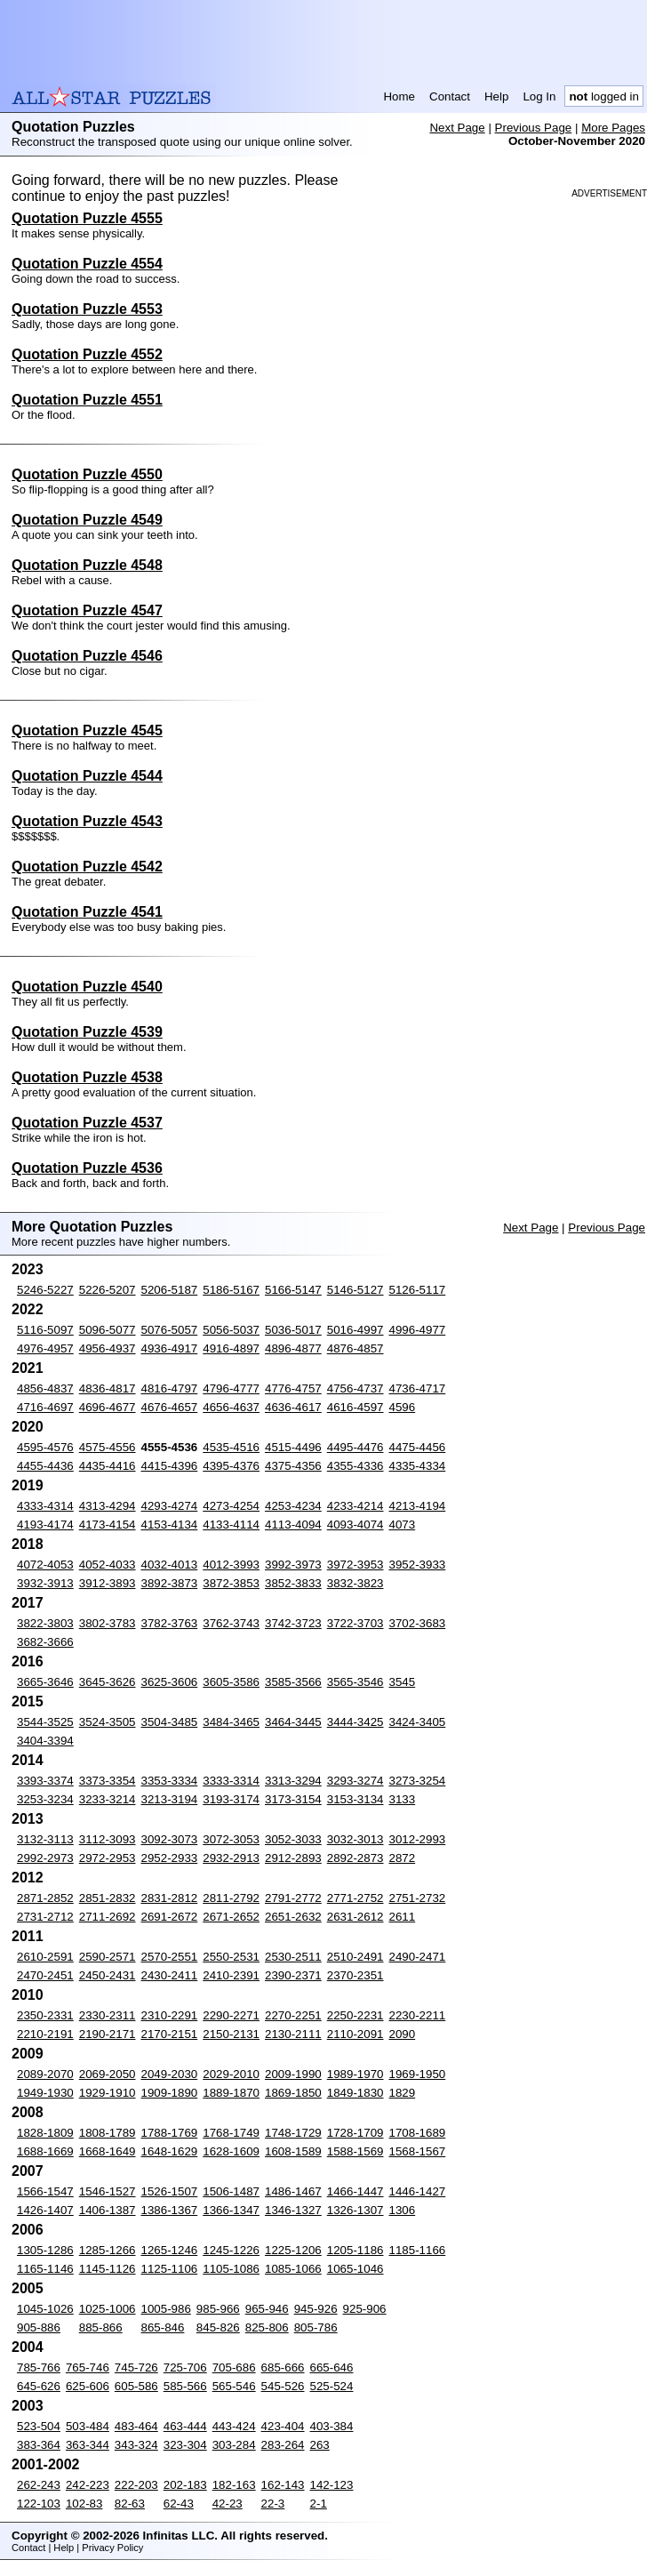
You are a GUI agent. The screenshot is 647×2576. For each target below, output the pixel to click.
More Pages (613, 127)
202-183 (185, 2485)
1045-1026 (45, 2308)
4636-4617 (293, 1407)
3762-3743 (231, 1623)
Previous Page (533, 127)
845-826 (218, 2327)
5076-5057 (169, 1329)
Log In (539, 96)
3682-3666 (45, 1642)
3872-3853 (231, 1583)
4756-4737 (355, 1388)
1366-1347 (231, 2210)
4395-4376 (231, 1466)
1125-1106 (169, 2268)
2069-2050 (107, 2074)
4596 (402, 1407)
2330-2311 (107, 2015)
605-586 (136, 2386)
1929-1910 (107, 2092)
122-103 (38, 2503)
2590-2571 (107, 1956)
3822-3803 (45, 1623)
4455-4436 (45, 1466)
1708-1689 (417, 2132)
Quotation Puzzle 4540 (87, 986)
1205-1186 (355, 2250)
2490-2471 (417, 1956)
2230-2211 (417, 2015)
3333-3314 (231, 1780)
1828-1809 (45, 2132)
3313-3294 (293, 1780)
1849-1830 (355, 2092)
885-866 (101, 2327)
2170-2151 (169, 2034)
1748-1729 (293, 2132)
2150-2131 (231, 2034)
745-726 (136, 2367)
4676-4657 (169, 1407)
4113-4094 (293, 1524)
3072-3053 (231, 1839)
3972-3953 (355, 1564)
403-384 (332, 2426)
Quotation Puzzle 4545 (87, 730)
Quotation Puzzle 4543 (87, 821)
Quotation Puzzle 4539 (87, 1031)
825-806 (267, 2327)
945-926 (316, 2308)
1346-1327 (293, 2210)
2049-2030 (169, 2074)
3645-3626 (107, 1682)
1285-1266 (107, 2250)
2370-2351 (355, 1975)
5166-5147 (293, 1289)
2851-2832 (107, 1898)
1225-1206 (293, 2250)
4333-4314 (45, 1506)
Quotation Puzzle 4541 (87, 911)
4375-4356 (293, 1466)
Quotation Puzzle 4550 (87, 474)
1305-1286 (45, 2250)
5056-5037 (231, 1329)
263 (320, 2445)
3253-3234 (45, 1799)
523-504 (38, 2426)
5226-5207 (107, 1289)
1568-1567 (417, 2151)
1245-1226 (231, 2250)
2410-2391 (231, 1975)
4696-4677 (107, 1407)
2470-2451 (45, 1975)
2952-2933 (169, 1858)
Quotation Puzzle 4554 (87, 263)
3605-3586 (231, 1682)
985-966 (218, 2308)
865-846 (163, 2327)
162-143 (283, 2485)
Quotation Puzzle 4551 (87, 399)
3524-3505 (107, 1722)
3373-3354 (107, 1780)
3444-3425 (355, 1722)
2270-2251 (293, 2015)
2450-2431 (107, 1975)
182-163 (234, 2485)
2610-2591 (45, 1956)
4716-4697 (45, 1407)
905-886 (38, 2327)
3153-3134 (355, 1799)
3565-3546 (355, 1682)
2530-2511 (293, 1956)
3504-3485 (169, 1722)
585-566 (185, 2386)
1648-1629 (169, 2151)
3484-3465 (231, 1722)
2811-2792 (231, 1898)
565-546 (234, 2386)
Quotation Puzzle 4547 (87, 610)
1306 (402, 2210)
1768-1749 (231, 2132)
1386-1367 (169, 2210)
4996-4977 (417, 1329)
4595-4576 (45, 1447)
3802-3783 (107, 1623)
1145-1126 (107, 2268)
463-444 (185, 2426)
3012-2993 (417, 1839)
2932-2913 (231, 1858)
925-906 (365, 2308)
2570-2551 (169, 1956)
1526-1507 (169, 2191)
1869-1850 (293, 2092)
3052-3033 (293, 1839)
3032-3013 (355, 1839)
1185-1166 (417, 2250)
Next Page (456, 127)
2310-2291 (169, 2015)
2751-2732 (417, 1898)
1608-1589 (293, 2151)
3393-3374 (45, 1780)
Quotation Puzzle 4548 (87, 565)
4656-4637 (231, 1407)
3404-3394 (45, 1740)
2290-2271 (231, 2015)
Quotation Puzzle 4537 (87, 1122)
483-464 (136, 2426)
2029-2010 (231, 2074)
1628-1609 (231, 2151)
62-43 (179, 2503)
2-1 (318, 2503)
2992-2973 (45, 1858)
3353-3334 (169, 1780)
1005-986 (166, 2308)
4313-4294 (107, 1506)
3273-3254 (417, 1780)
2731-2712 (45, 1916)
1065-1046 (355, 2268)
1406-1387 (107, 2210)
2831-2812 (169, 1898)
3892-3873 (169, 1583)
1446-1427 (417, 2191)
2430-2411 (169, 1975)
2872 (402, 1858)
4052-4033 (107, 1564)
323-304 (185, 2445)
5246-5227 (45, 1289)
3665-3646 (45, 1682)
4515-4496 (293, 1447)
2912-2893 (293, 1858)
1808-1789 (107, 2132)
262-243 (38, 2485)
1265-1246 (169, 2250)
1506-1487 (231, 2191)
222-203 (136, 2485)
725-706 (185, 2367)
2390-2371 (293, 1975)
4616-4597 (355, 1407)
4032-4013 (169, 1564)
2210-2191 (45, 2034)
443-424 (234, 2426)
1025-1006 (107, 2308)
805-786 (316, 2327)
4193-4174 (45, 1524)
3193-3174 (231, 1799)
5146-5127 (355, 1289)
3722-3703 (355, 1623)
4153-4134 (169, 1524)
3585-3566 (293, 1682)
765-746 (87, 2367)
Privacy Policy (112, 2547)
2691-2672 (169, 1916)
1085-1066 (293, 2268)
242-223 (87, 2485)
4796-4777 (231, 1388)
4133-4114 (231, 1524)
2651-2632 (293, 1916)
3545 (402, 1682)
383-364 (38, 2445)
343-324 (136, 2445)
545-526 (283, 2386)
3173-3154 (293, 1799)
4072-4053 (45, 1564)
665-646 (332, 2367)
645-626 (38, 2386)
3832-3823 (355, 1583)
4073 (402, 1524)
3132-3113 (45, 1839)
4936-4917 (169, 1348)
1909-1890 (169, 2092)
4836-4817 (107, 1388)
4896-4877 (293, 1348)
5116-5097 (45, 1329)
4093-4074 (355, 1524)
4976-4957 (45, 1348)
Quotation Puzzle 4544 (87, 775)
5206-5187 (169, 1289)
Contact (449, 96)
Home (399, 96)
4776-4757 (293, 1388)
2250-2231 (355, 2015)
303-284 (234, 2445)
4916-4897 (231, 1348)
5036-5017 (293, 1329)
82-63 (130, 2503)
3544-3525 (45, 1722)
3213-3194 (169, 1799)
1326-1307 (355, 2210)
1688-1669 (45, 2151)
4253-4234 (293, 1506)
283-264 (283, 2445)
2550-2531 (231, 1956)
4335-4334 (417, 1466)
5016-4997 (355, 1329)
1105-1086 (231, 2268)
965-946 (267, 2308)
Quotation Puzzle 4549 (87, 519)
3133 (402, 1799)
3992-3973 (293, 1564)
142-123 (332, 2485)
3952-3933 (417, 1564)
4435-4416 (107, 1466)
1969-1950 (417, 2074)
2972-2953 (107, 1858)
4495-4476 (355, 1447)
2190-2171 (107, 2034)
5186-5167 (231, 1289)
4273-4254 (231, 1506)
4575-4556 (107, 1447)
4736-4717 (417, 1388)
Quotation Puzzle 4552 (87, 354)
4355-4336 (355, 1466)
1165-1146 (45, 2268)
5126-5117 (417, 1289)
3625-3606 (169, 1682)
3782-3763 (169, 1623)
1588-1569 (355, 2151)
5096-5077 (107, 1329)
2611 (402, 1916)
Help (496, 96)
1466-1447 (355, 2191)
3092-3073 (169, 1839)
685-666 (283, 2367)
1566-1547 (45, 2191)
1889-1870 (231, 2092)
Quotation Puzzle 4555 (87, 218)
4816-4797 (169, 1388)
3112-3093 (107, 1839)
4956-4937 (107, 1348)
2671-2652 (231, 1916)
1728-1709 (355, 2132)
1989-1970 (355, 2074)
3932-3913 (45, 1583)
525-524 (332, 2386)
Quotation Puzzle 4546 (87, 655)
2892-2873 (355, 1858)
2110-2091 (355, 2034)
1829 (402, 2092)
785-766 (38, 2367)
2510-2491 (355, 1956)
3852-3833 (293, 1583)
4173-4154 (107, 1524)
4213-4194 (417, 1506)
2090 (402, 2034)
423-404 (283, 2426)
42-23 (227, 2503)
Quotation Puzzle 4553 (87, 309)
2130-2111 (293, 2034)
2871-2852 (45, 1898)
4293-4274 (169, 1506)
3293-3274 (355, 1780)
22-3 (273, 2503)
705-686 (234, 2367)
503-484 (87, 2426)
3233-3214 (107, 1799)
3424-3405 (417, 1722)
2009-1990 (293, 2074)
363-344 (87, 2445)
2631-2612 (355, 1916)
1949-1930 (45, 2092)
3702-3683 (417, 1623)
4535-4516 (231, 1447)
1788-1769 (169, 2132)
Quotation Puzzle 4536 (87, 1168)
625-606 (87, 2386)
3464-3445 (293, 1722)
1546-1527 (107, 2191)
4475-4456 (417, 1447)
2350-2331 (45, 2015)
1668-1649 (107, 2151)
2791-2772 (293, 1898)
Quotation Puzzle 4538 (87, 1077)
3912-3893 (107, 1583)
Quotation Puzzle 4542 (87, 866)
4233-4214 (355, 1506)
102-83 (84, 2503)
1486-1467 (293, 2191)
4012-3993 (231, 1564)
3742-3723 (293, 1623)
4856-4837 (45, 1388)
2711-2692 (107, 1916)
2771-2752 (355, 1898)
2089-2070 (45, 2074)
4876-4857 (355, 1348)
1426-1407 (45, 2210)
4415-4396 (169, 1466)
